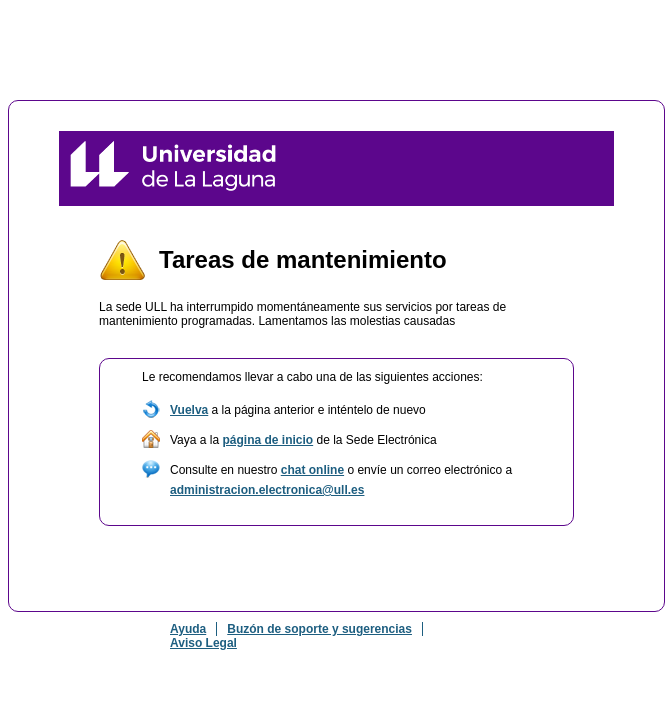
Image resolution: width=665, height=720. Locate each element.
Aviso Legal (203, 643)
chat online (312, 470)
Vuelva (189, 410)
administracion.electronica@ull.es (267, 490)
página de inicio (267, 440)
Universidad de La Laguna (172, 168)
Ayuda (188, 629)
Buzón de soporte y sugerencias (319, 629)
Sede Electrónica (504, 168)
